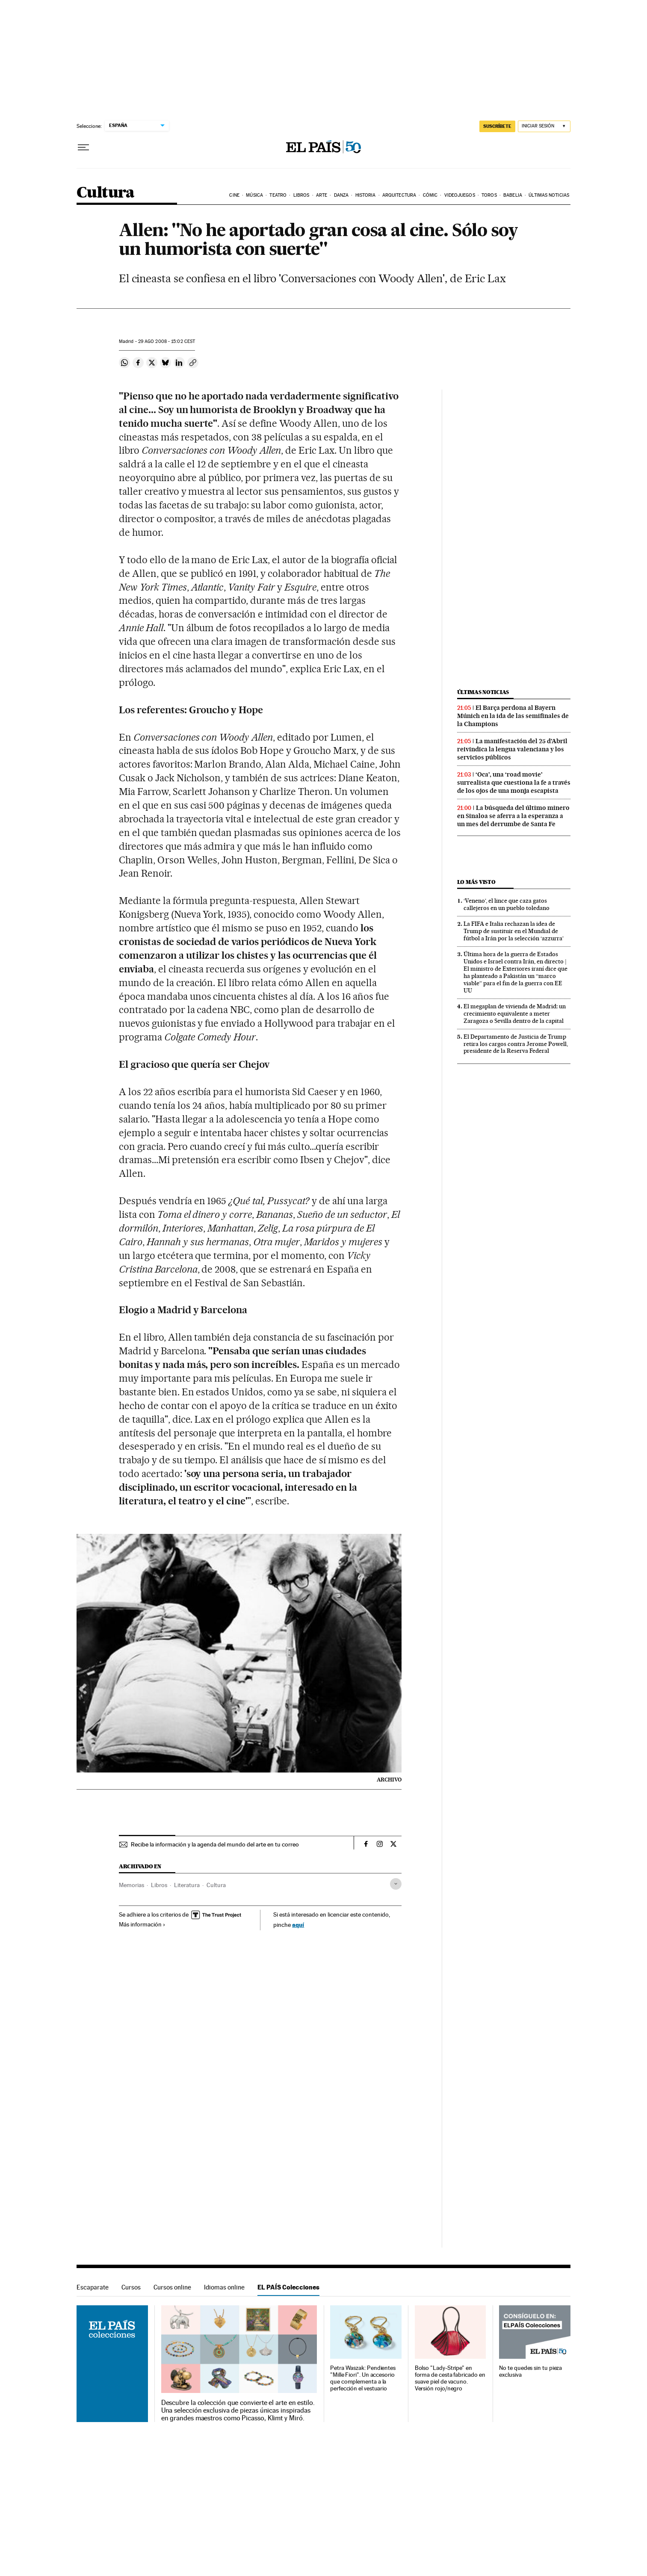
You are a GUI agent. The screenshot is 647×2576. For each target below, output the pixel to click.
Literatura (187, 1885)
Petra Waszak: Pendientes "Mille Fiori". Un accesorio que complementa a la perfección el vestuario (363, 2378)
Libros (301, 195)
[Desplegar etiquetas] (396, 1884)
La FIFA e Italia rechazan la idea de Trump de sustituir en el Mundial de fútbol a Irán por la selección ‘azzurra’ (514, 931)
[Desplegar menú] (83, 147)
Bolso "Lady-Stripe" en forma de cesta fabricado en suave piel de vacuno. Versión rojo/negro (450, 2378)
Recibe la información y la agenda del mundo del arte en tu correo (215, 1844)
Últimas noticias (549, 195)
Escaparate (93, 2287)
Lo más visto (476, 882)
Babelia (512, 195)
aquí (298, 1924)
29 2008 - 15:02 (166, 341)
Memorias (131, 1885)
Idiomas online (224, 2287)
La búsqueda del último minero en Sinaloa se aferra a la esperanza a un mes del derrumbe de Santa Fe (513, 816)
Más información (142, 1924)
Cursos (131, 2287)
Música (254, 195)
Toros (489, 195)
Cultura (106, 193)
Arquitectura (399, 195)
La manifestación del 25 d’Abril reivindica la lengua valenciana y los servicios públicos (512, 749)
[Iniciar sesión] (544, 126)
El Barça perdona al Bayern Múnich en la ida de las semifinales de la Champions (513, 716)
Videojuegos (459, 195)
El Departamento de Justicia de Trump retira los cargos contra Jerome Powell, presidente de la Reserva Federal (516, 1044)
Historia (365, 195)
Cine (234, 195)
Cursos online (172, 2287)
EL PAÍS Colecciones (288, 2287)
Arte (321, 195)
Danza (341, 195)
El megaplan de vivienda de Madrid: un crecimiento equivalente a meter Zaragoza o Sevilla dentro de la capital (515, 1013)
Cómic (430, 195)
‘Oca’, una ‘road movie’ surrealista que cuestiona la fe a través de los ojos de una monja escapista (513, 783)
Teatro (278, 195)
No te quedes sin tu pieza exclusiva (530, 2371)
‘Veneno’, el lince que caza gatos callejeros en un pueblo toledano (507, 904)
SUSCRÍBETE (497, 126)
